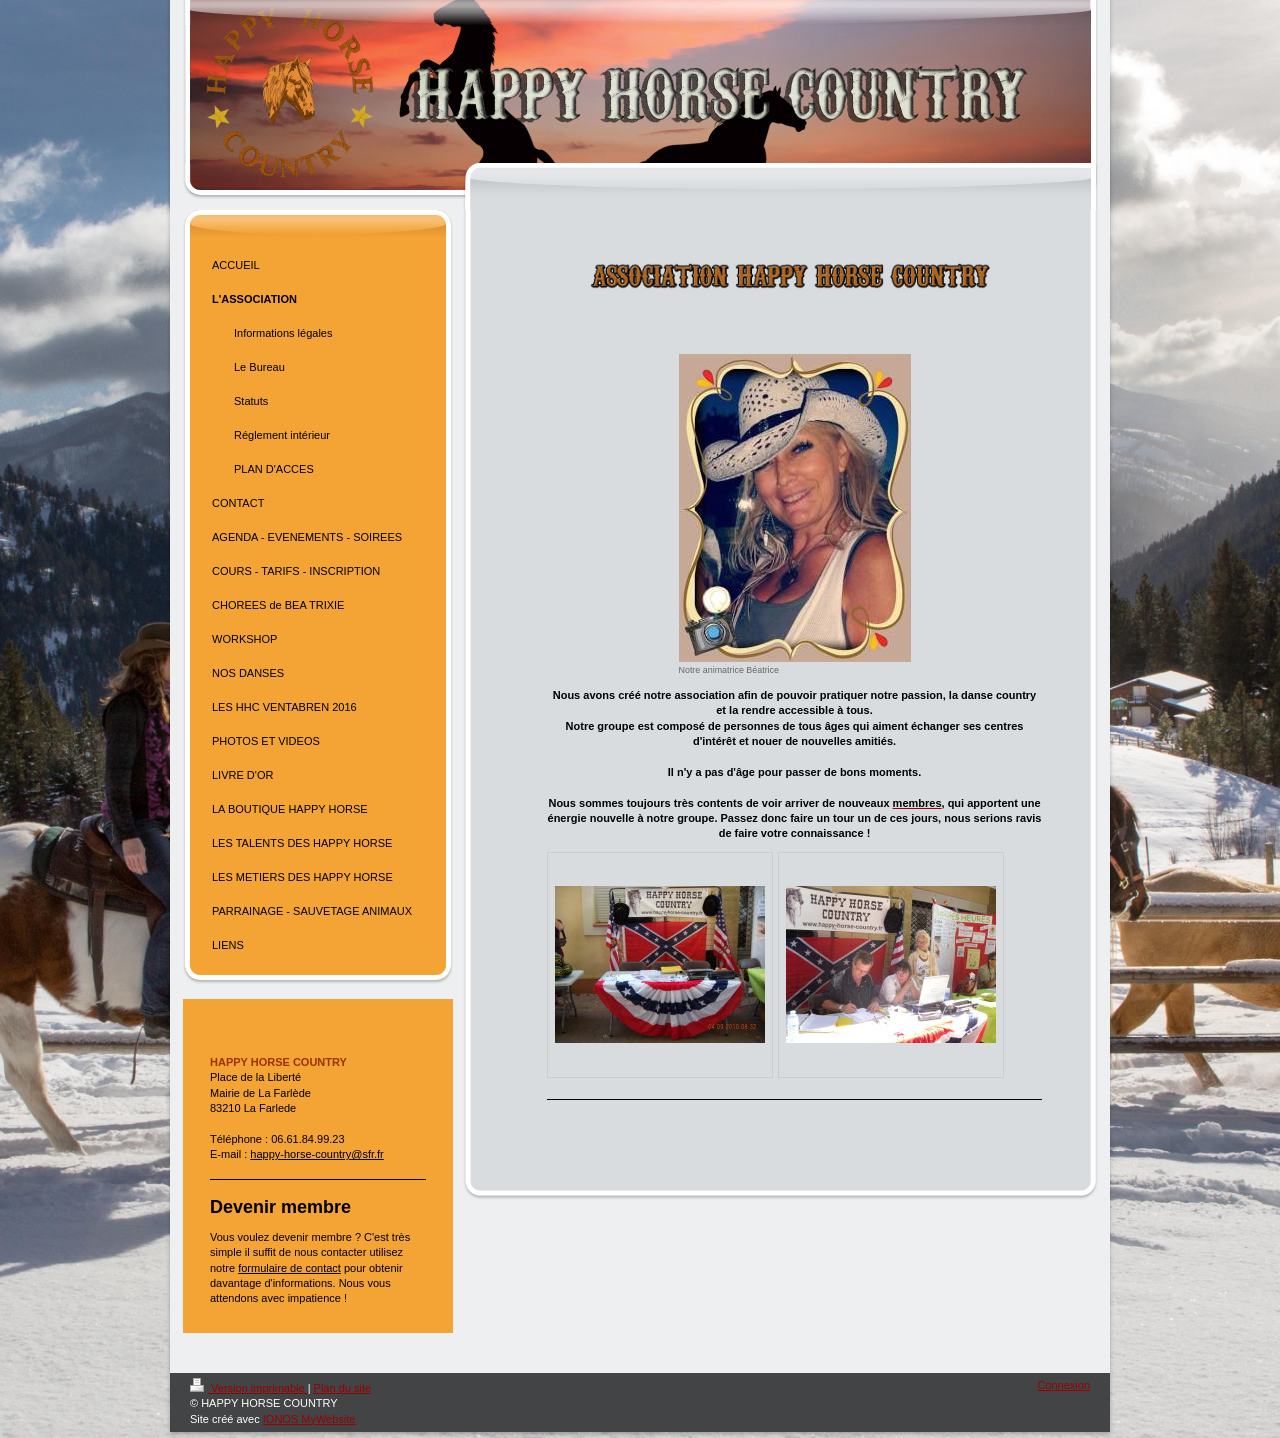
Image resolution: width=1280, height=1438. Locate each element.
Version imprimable (249, 1388)
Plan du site (342, 1388)
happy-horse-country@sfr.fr (316, 1154)
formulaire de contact (289, 1268)
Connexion (1063, 1385)
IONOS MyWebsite (309, 1419)
